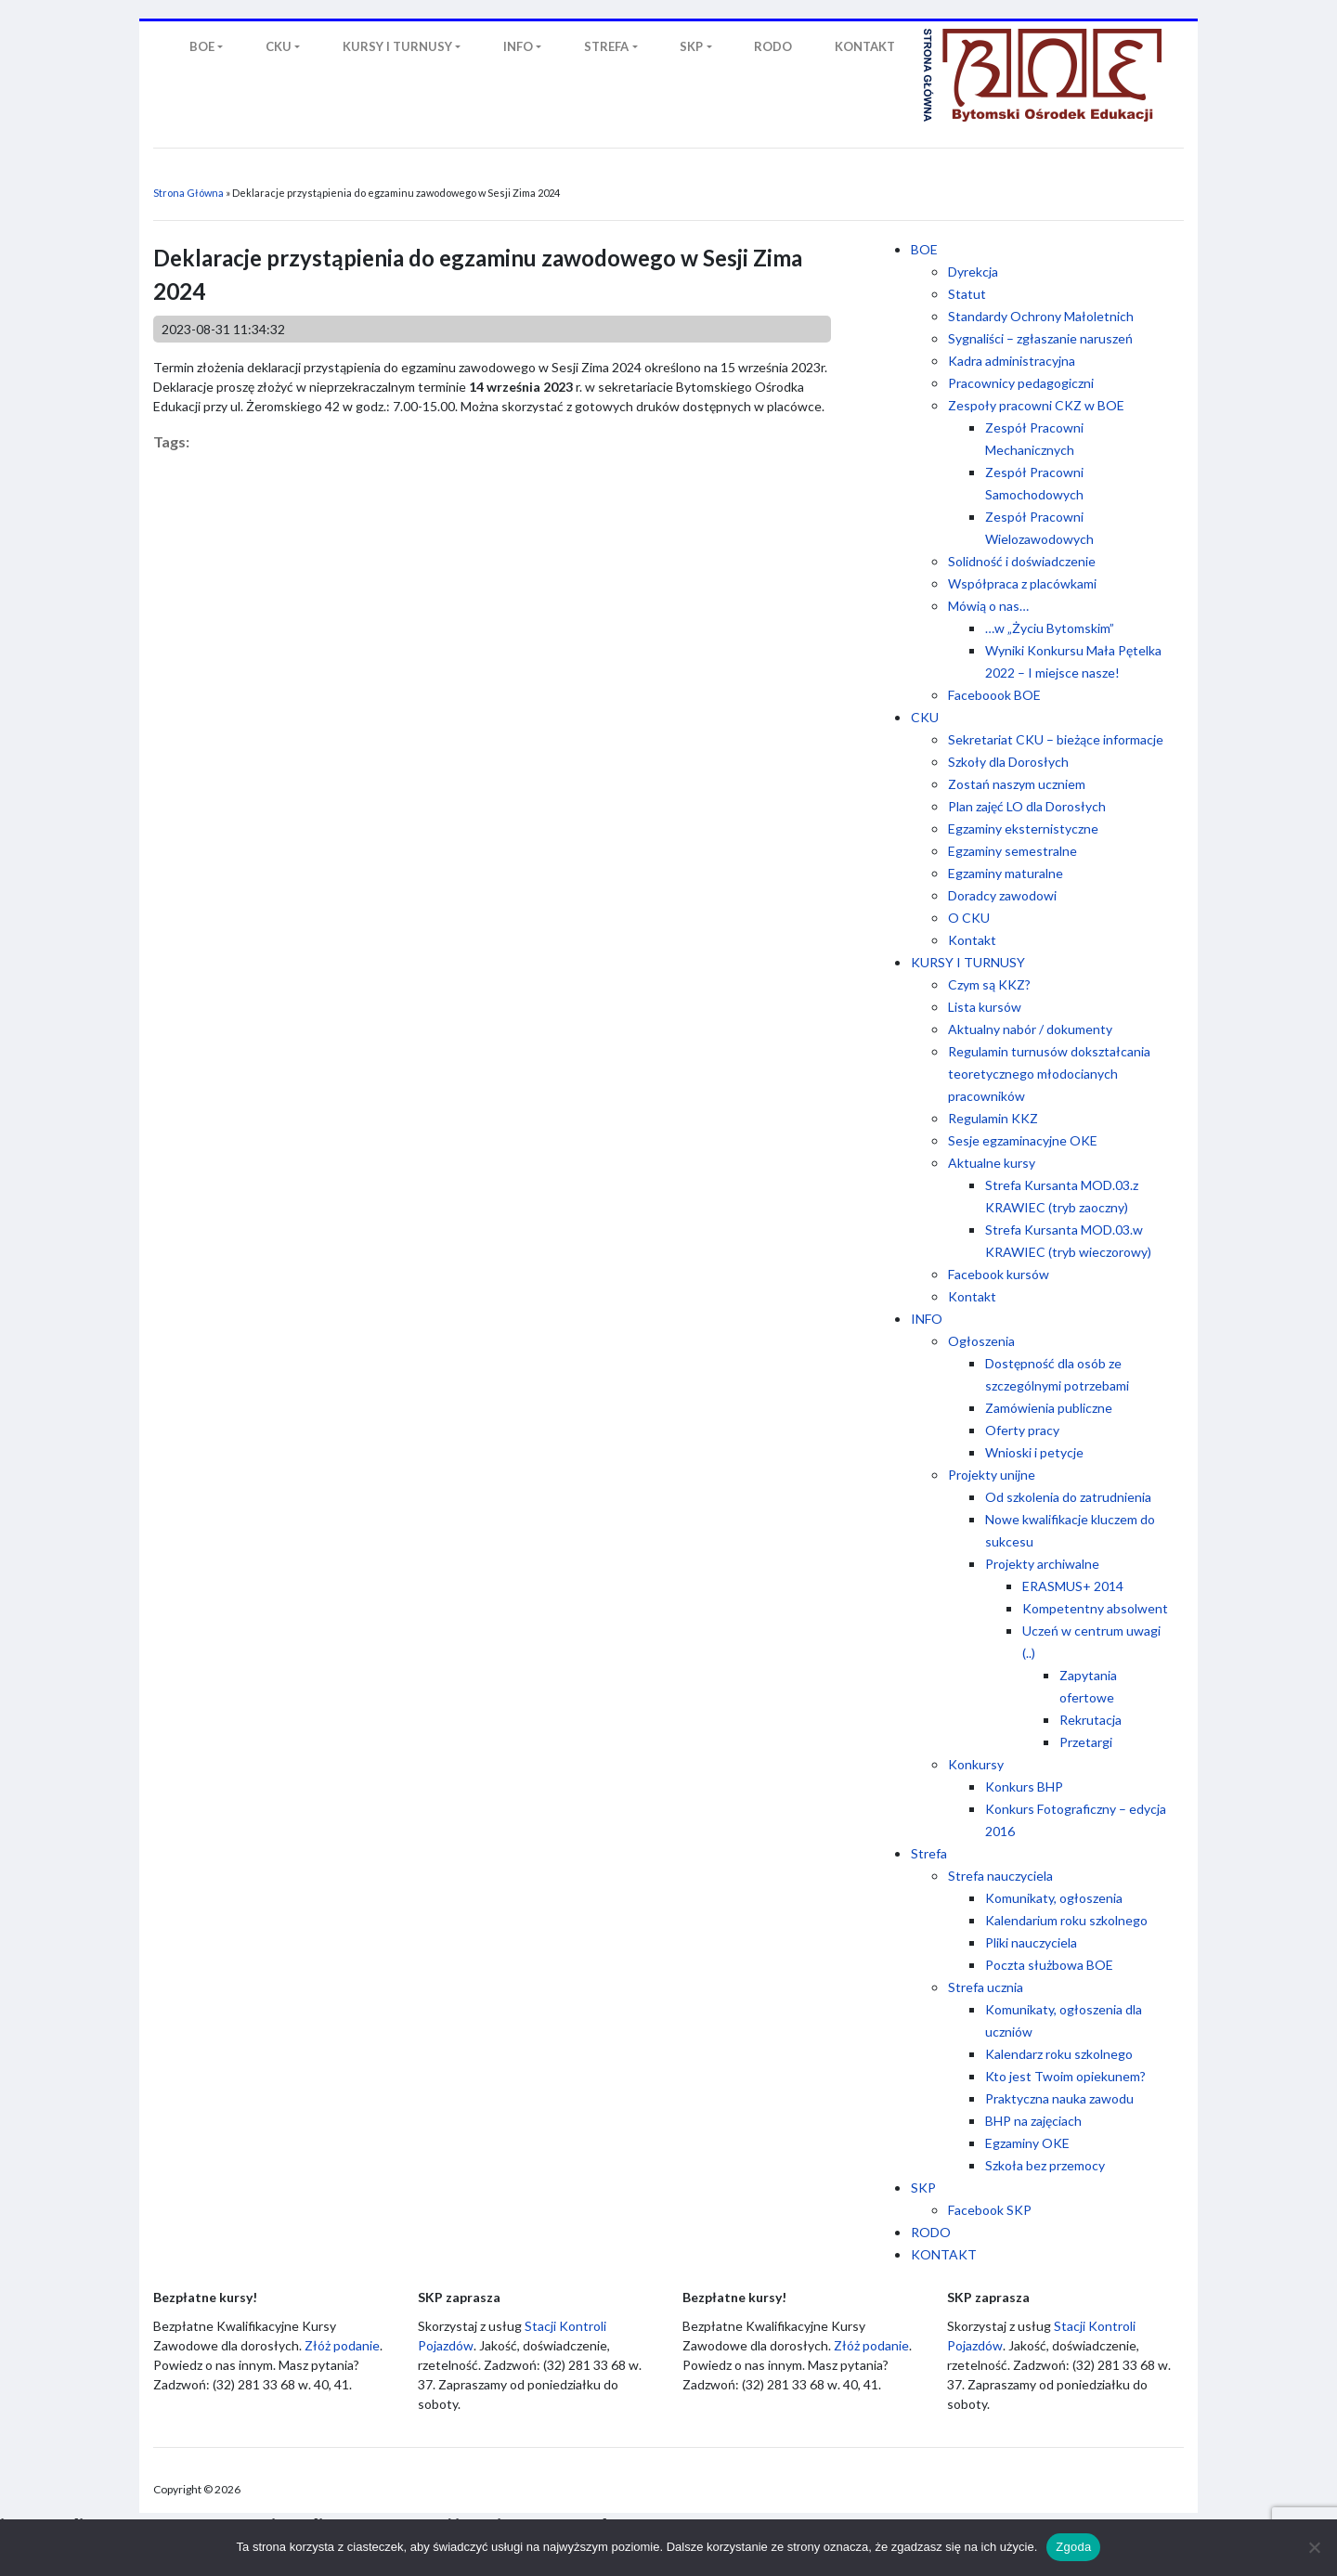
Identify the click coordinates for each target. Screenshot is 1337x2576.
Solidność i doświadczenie (1022, 561)
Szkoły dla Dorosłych (1008, 762)
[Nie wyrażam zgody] (1314, 2547)
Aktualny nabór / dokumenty (1030, 1029)
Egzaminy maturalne (1005, 873)
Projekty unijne (991, 1474)
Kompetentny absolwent (1095, 1608)
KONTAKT (944, 2254)
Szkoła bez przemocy (1045, 2165)
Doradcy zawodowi (1002, 895)
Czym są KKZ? (989, 984)
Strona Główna (188, 193)
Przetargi (1085, 1742)
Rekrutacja (1090, 1720)
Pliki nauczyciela (1031, 1942)
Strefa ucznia (985, 1987)
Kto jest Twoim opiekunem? (1065, 2076)
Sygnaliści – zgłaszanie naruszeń (1040, 338)
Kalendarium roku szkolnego (1066, 1920)
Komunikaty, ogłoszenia (1054, 1898)
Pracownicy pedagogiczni (1021, 383)
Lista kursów (984, 1007)
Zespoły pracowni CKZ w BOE (1036, 405)
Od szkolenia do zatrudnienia (1068, 1497)
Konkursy (976, 1764)
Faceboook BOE (994, 695)
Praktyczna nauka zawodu (1059, 2098)
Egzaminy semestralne (1012, 851)
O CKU (969, 918)
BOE (924, 249)
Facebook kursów (998, 1274)
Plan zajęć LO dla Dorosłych (1027, 806)
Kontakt (972, 940)
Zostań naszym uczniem (1016, 784)
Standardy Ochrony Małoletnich (1041, 316)
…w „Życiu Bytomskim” (1049, 628)
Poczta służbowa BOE (1049, 1965)
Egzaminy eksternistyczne (1023, 828)
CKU (925, 717)
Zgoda (1073, 2547)
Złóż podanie (342, 2345)
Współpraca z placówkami (1022, 583)
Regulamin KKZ (993, 1118)
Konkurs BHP (1024, 1786)
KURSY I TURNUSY (968, 962)
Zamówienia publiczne (1048, 1408)
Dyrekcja (973, 271)
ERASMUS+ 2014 (1072, 1586)
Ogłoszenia (981, 1341)
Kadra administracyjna (1011, 361)
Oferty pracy (1022, 1430)
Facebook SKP (990, 2210)
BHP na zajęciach (1033, 2121)
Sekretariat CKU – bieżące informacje (1055, 739)
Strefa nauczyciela (1000, 1875)
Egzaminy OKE (1027, 2143)
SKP (923, 2187)
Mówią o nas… (988, 606)
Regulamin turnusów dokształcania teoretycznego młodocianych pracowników (1049, 1073)
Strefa (929, 1853)
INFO (926, 1319)
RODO (931, 2232)
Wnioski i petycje (1034, 1452)
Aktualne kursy (991, 1163)
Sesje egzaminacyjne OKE (1022, 1140)
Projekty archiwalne (1042, 1564)
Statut (967, 294)
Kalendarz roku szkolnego (1059, 2054)
